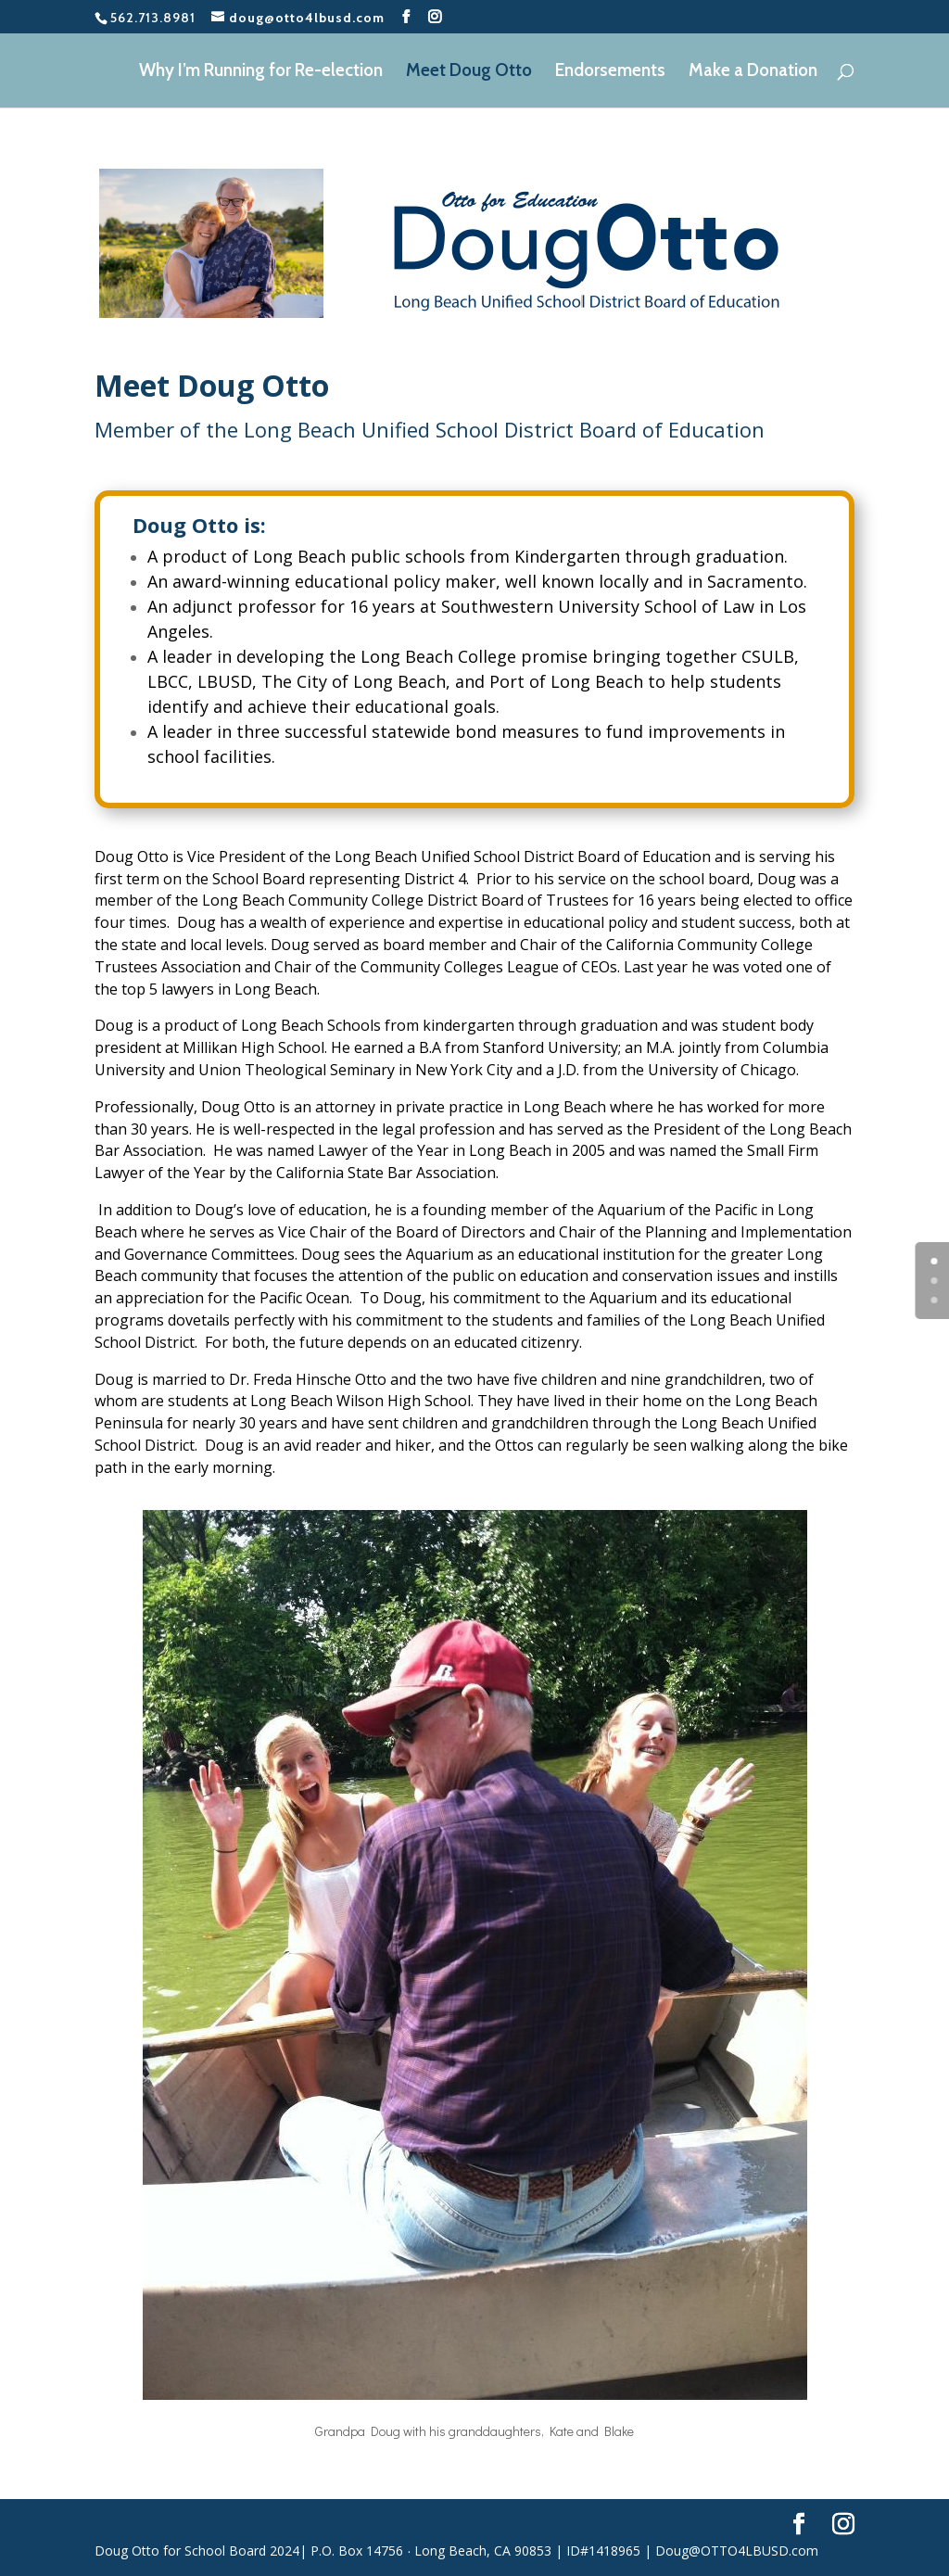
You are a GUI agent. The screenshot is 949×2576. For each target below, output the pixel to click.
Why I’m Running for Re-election (261, 72)
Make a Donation (753, 72)
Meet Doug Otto (469, 72)
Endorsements (610, 72)
